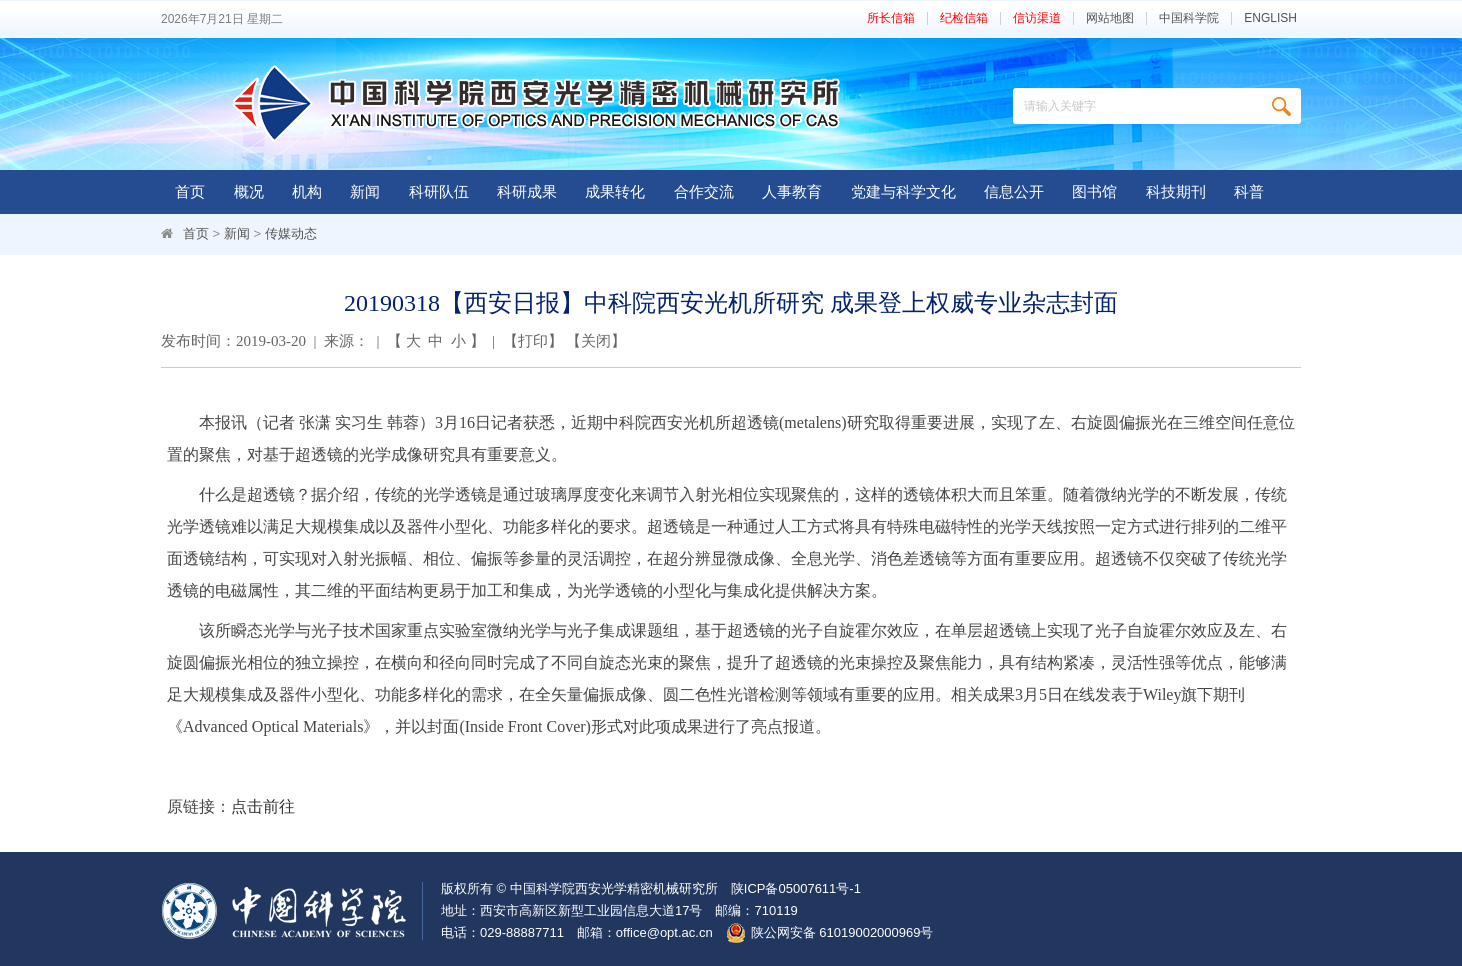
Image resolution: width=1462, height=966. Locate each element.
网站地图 (1110, 18)
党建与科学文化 (903, 191)
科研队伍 (439, 191)
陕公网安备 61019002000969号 (842, 932)
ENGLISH (1270, 18)
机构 (307, 191)
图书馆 (1094, 191)
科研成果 (527, 191)
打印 (533, 341)
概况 (249, 191)
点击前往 (263, 806)
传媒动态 (291, 233)
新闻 (365, 191)
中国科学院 (1189, 18)
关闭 (596, 341)
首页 (190, 191)
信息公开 (1014, 191)
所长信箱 (891, 18)
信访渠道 (1037, 18)
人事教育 (792, 191)
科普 (1249, 191)
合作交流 (704, 191)
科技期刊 (1176, 191)
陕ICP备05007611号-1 (796, 888)
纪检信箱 (964, 18)
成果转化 (615, 191)
